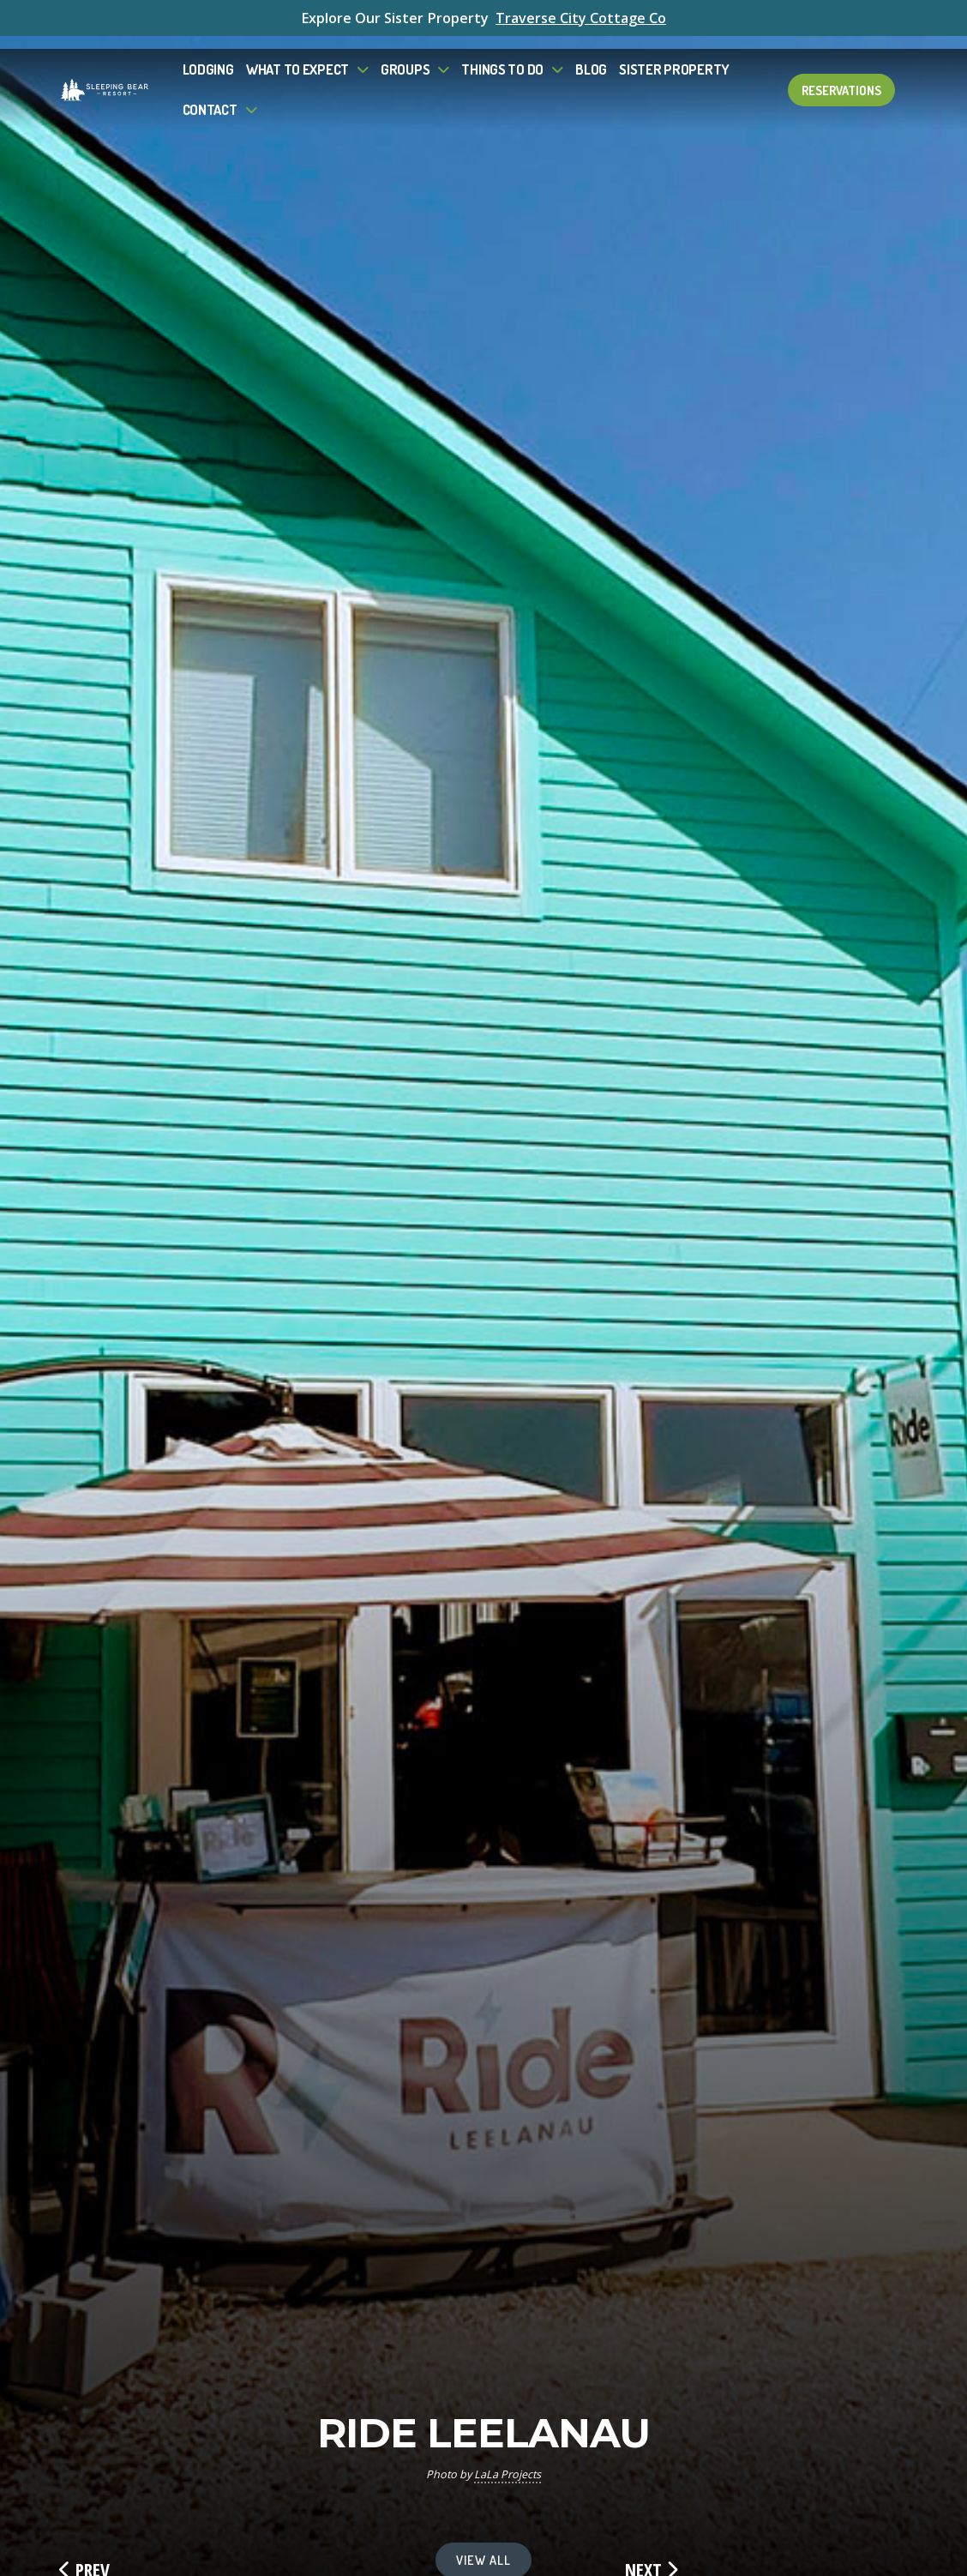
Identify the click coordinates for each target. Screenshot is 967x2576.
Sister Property (674, 56)
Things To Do (502, 56)
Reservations (841, 77)
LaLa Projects (507, 2474)
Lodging (208, 56)
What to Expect (297, 56)
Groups (405, 56)
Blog (591, 56)
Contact (210, 96)
